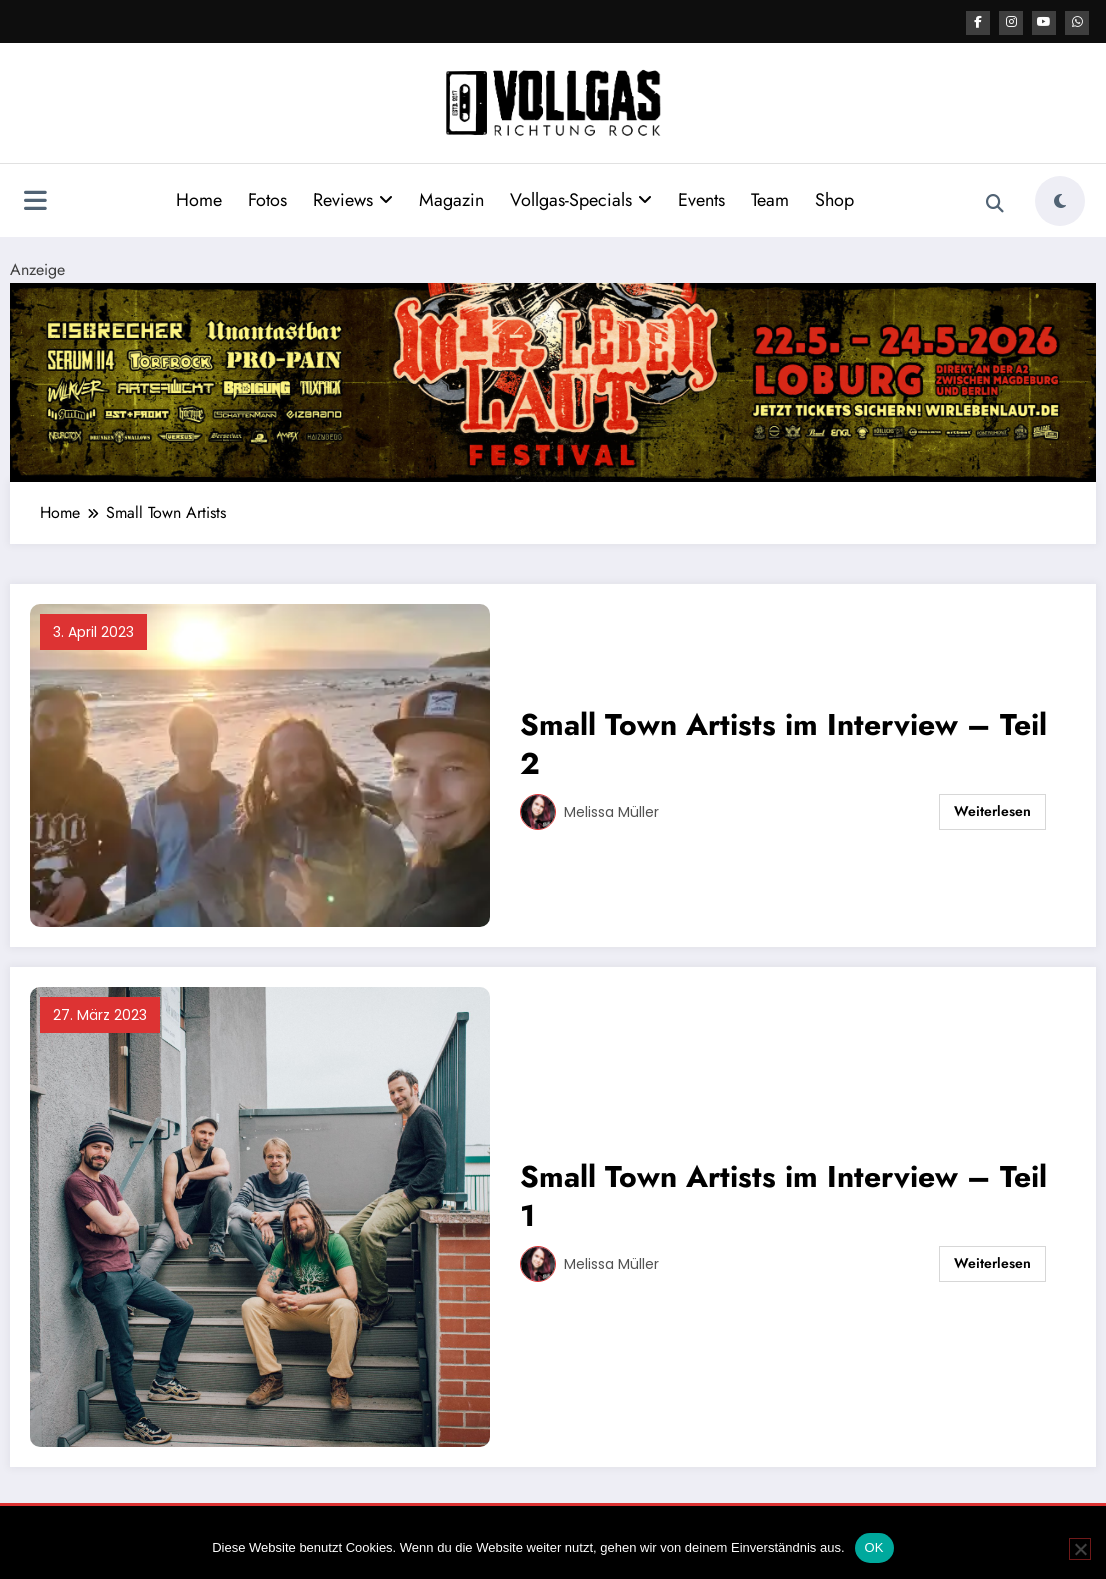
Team (770, 199)
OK (874, 1547)
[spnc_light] (1060, 200)
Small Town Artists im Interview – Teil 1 (783, 1195)
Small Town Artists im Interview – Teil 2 (783, 743)
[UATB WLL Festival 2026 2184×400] (553, 379)
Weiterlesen (992, 810)
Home (199, 199)
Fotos (267, 199)
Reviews (353, 199)
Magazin (451, 199)
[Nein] (1080, 1549)
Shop (834, 199)
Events (701, 199)
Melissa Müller (611, 811)
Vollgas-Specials (581, 199)
